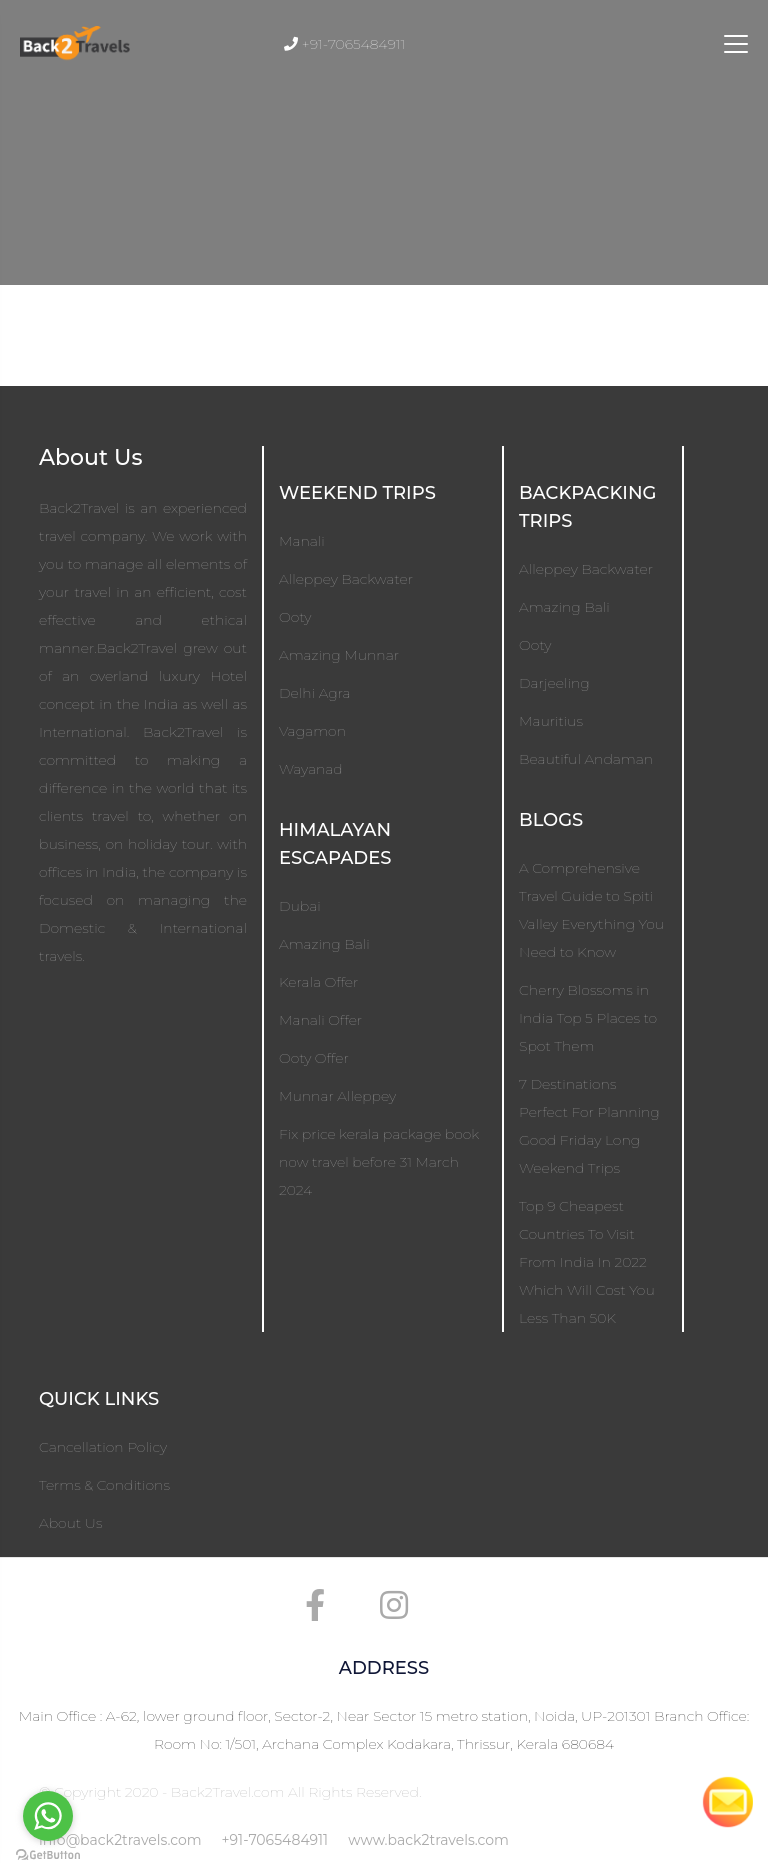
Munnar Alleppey (337, 1096)
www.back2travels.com (428, 1840)
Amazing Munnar (339, 655)
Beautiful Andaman (586, 759)
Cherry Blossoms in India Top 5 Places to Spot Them (588, 1018)
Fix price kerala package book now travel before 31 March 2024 (379, 1162)
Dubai (300, 906)
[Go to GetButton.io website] (48, 1854)
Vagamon (312, 731)
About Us (70, 1523)
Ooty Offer (314, 1058)
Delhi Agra (315, 693)
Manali (302, 541)
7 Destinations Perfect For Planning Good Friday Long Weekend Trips (589, 1126)
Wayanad (311, 769)
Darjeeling (554, 683)
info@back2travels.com (120, 1840)
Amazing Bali (324, 944)
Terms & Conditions (104, 1485)
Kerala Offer (318, 982)
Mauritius (551, 721)
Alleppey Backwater (346, 579)
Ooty (295, 617)
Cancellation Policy (103, 1447)
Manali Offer (320, 1020)
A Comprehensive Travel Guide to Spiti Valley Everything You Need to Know (591, 910)
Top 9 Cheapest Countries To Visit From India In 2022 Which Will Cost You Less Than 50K (587, 1262)
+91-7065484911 (275, 1840)
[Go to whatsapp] (48, 1816)
